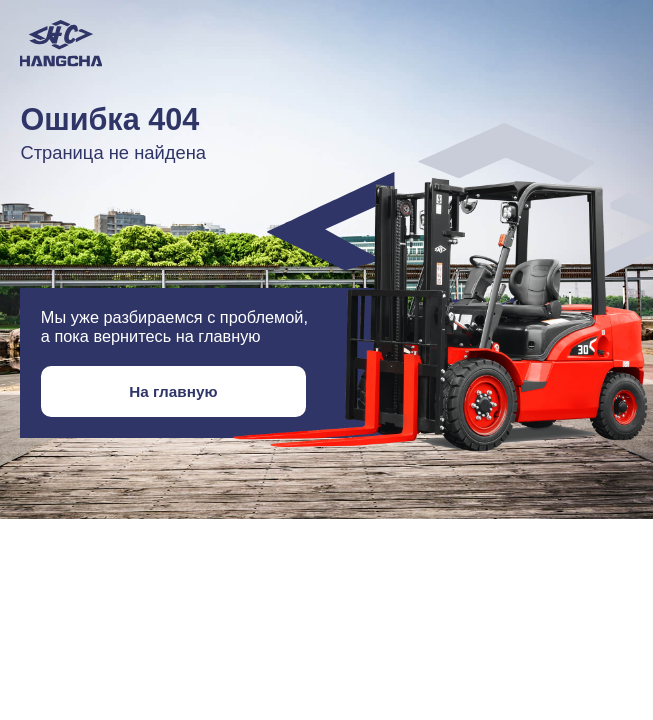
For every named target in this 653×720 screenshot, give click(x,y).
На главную (173, 391)
